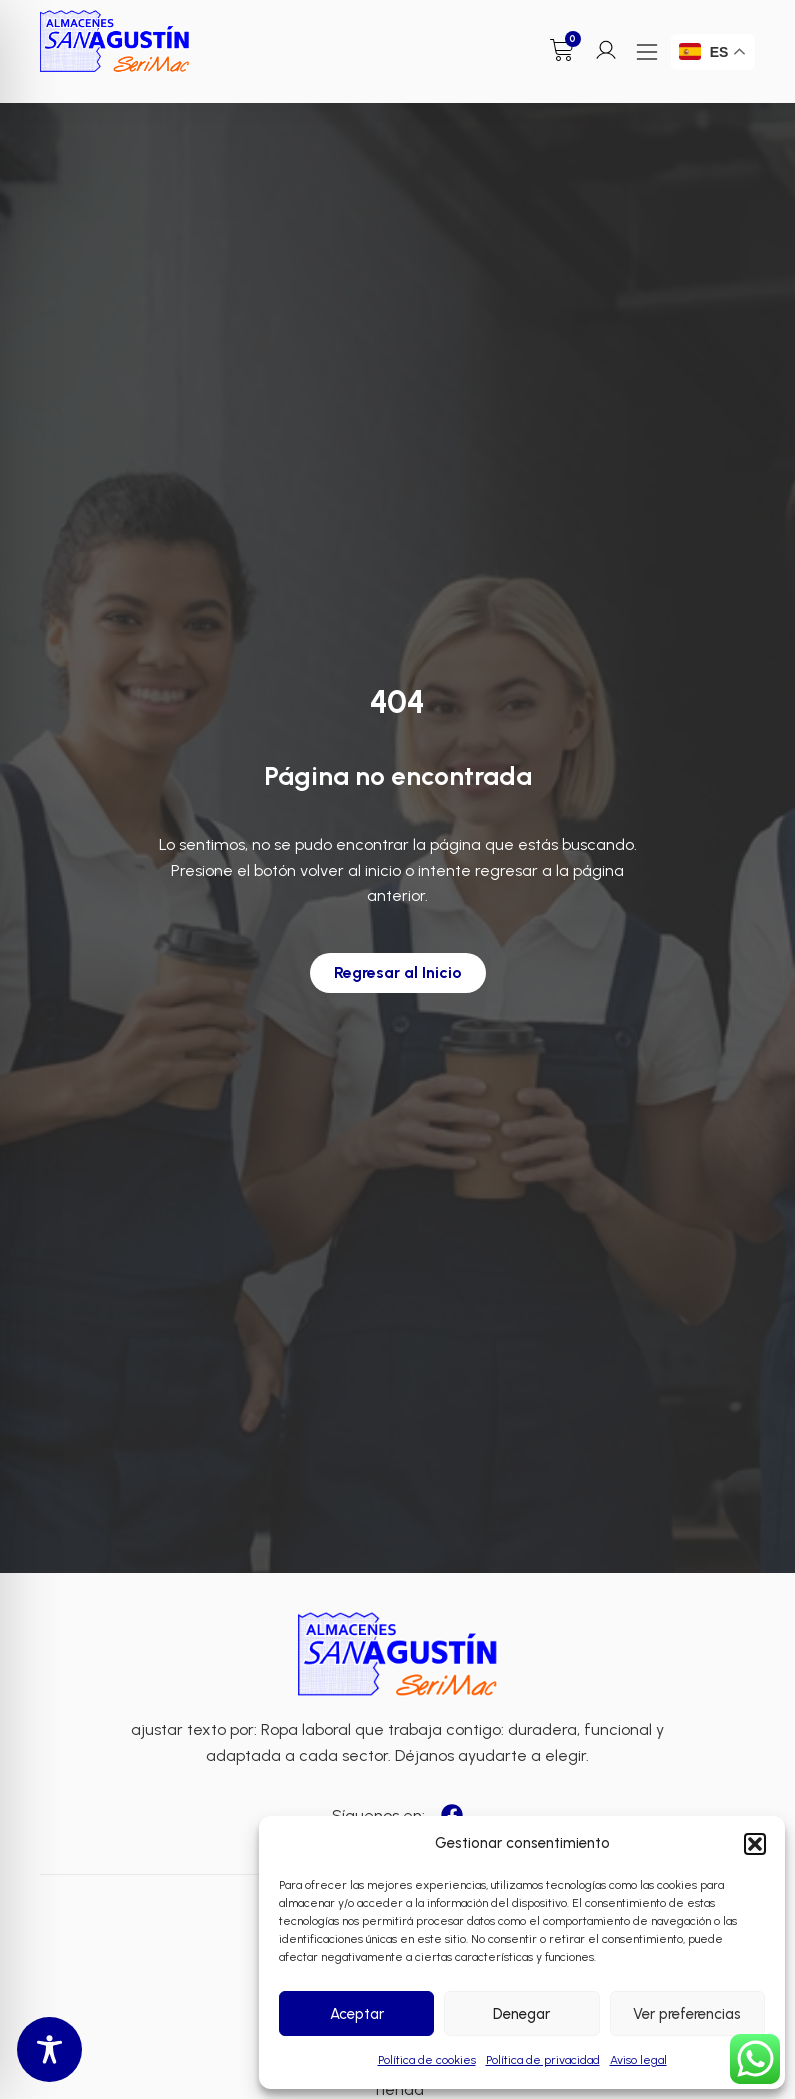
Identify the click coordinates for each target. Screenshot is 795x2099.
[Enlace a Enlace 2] (398, 1654)
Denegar (521, 2014)
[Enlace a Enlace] (115, 41)
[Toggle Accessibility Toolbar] (49, 2049)
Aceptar (357, 2014)
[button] (755, 1844)
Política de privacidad (543, 2060)
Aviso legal (638, 2060)
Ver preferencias (687, 2014)
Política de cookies (427, 2060)
